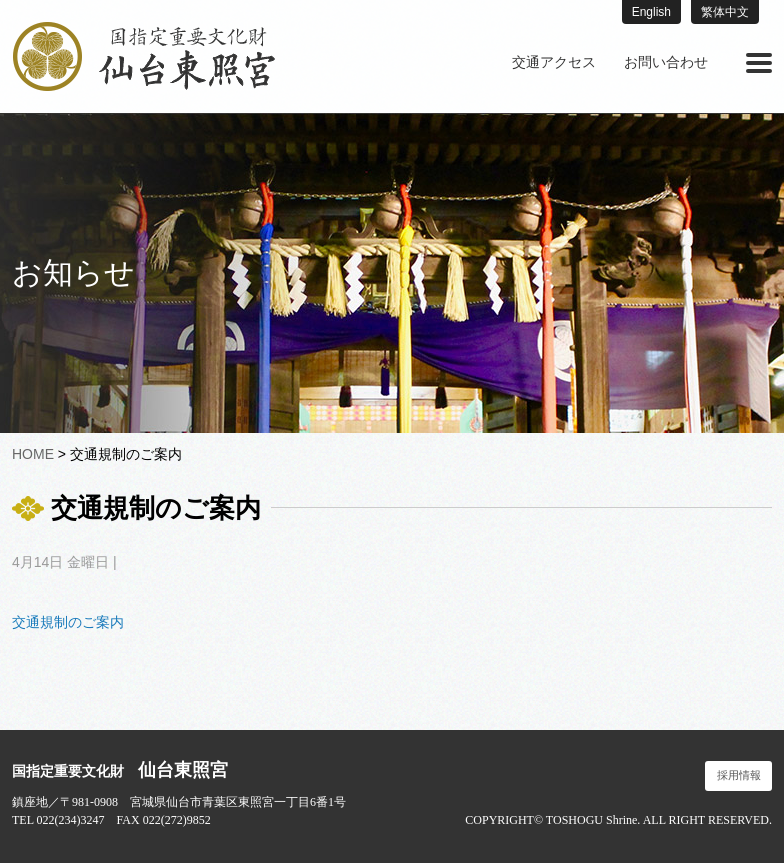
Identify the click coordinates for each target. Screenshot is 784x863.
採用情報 (739, 775)
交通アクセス (554, 62)
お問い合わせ (666, 62)
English (651, 12)
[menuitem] (554, 63)
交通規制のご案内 (68, 622)
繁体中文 (725, 12)
